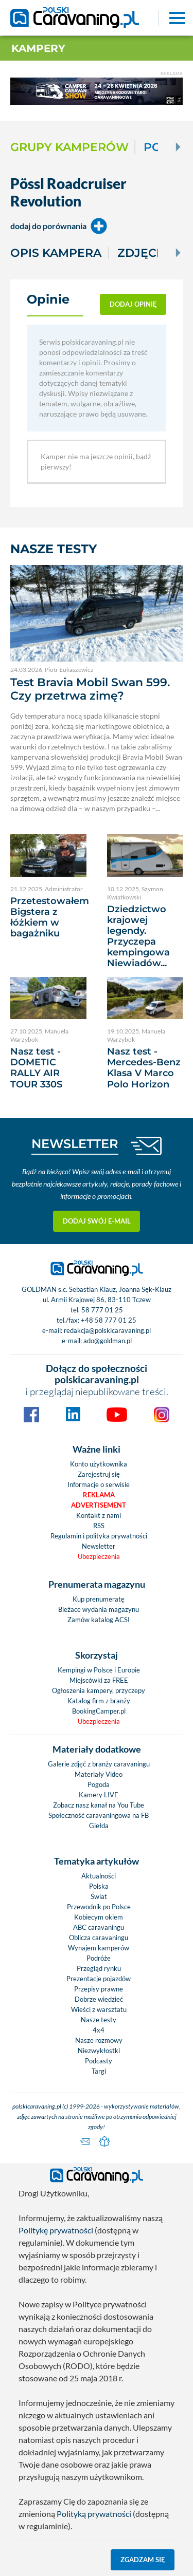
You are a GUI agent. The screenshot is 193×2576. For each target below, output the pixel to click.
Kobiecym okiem (98, 1917)
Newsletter (98, 1546)
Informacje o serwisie (98, 1484)
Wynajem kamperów (98, 1948)
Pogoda (98, 1784)
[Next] (177, 147)
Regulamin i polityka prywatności (98, 1536)
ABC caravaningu (98, 1927)
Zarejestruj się (99, 1474)
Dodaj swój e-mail (97, 1221)
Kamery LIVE (98, 1795)
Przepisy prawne (98, 1989)
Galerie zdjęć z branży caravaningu (99, 1764)
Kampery (38, 48)
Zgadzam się (142, 2559)
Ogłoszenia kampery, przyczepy (98, 1690)
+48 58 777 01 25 (108, 1320)
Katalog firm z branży (98, 1701)
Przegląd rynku (99, 1968)
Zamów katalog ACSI (98, 1619)
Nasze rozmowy (98, 2040)
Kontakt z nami (98, 1515)
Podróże (98, 1958)
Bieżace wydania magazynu (98, 1609)
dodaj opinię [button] (133, 304)
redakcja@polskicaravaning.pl (107, 1330)
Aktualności (98, 1876)
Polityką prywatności (94, 2513)
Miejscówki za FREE (98, 1680)
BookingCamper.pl (99, 1711)
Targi (99, 2071)
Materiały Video (98, 1774)
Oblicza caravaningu (98, 1937)
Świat (99, 1896)
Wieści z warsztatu (99, 2009)
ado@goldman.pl (107, 1341)
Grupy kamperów (69, 147)
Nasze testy (98, 2020)
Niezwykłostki (99, 2050)
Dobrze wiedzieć (99, 1999)
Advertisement (98, 1505)
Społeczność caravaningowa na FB (98, 1815)
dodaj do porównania (58, 226)
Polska (99, 1886)
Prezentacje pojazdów (98, 1979)
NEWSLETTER (74, 1143)
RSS (98, 1525)
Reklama (99, 1495)
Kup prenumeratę (99, 1599)
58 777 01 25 (102, 1310)
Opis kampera (55, 253)
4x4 (98, 2030)
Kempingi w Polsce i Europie (99, 1670)
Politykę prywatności (56, 2230)
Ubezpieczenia (99, 1556)
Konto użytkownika (98, 1464)
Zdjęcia (142, 253)
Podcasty (98, 2061)
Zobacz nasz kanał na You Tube (98, 1805)
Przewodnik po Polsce (99, 1907)
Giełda (99, 1825)
